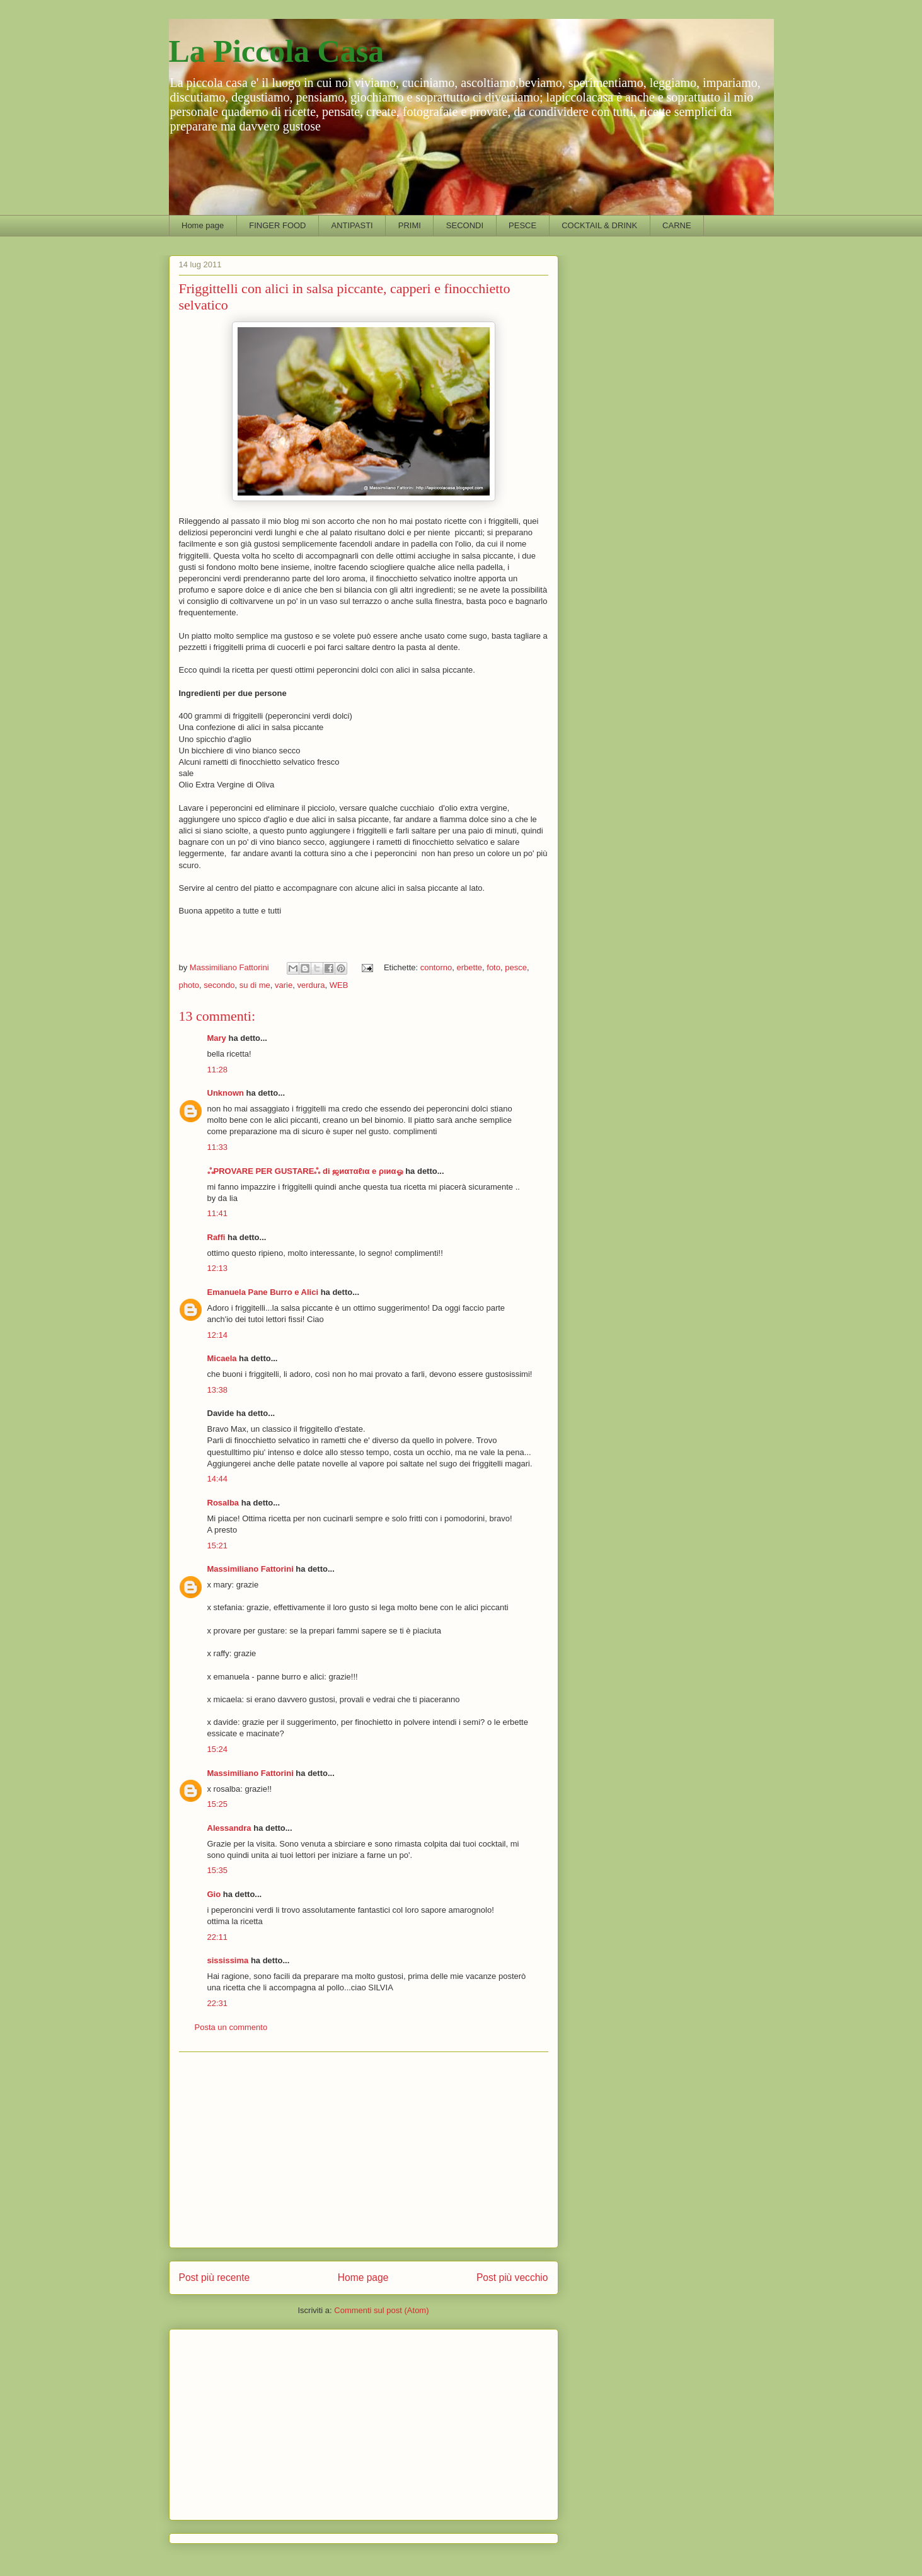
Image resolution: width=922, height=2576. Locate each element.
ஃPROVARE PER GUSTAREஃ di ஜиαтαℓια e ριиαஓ (305, 1171)
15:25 (217, 1804)
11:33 (217, 1147)
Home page (203, 225)
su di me (254, 985)
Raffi (216, 1237)
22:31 (217, 2003)
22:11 (217, 1937)
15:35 (217, 1870)
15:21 (217, 1545)
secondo (219, 985)
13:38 (217, 1390)
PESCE (522, 225)
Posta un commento (231, 2027)
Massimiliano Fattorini (250, 1569)
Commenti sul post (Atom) (381, 2310)
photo (189, 985)
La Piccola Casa (276, 51)
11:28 (217, 1069)
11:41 (217, 1213)
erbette (469, 967)
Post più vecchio (512, 2277)
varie (283, 985)
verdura (311, 985)
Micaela (222, 1358)
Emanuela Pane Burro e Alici (263, 1292)
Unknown (226, 1093)
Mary (216, 1038)
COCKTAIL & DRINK (599, 225)
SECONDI (464, 225)
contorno (436, 967)
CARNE (676, 225)
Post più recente (214, 2277)
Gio (214, 1894)
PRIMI (409, 225)
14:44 (217, 1478)
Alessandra (229, 1828)
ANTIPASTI (352, 225)
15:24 (217, 1749)
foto (493, 967)
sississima (228, 1960)
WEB (339, 985)
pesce (516, 967)
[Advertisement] (363, 2150)
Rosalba (223, 1502)
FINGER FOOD (277, 225)
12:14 (217, 1335)
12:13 (217, 1268)
